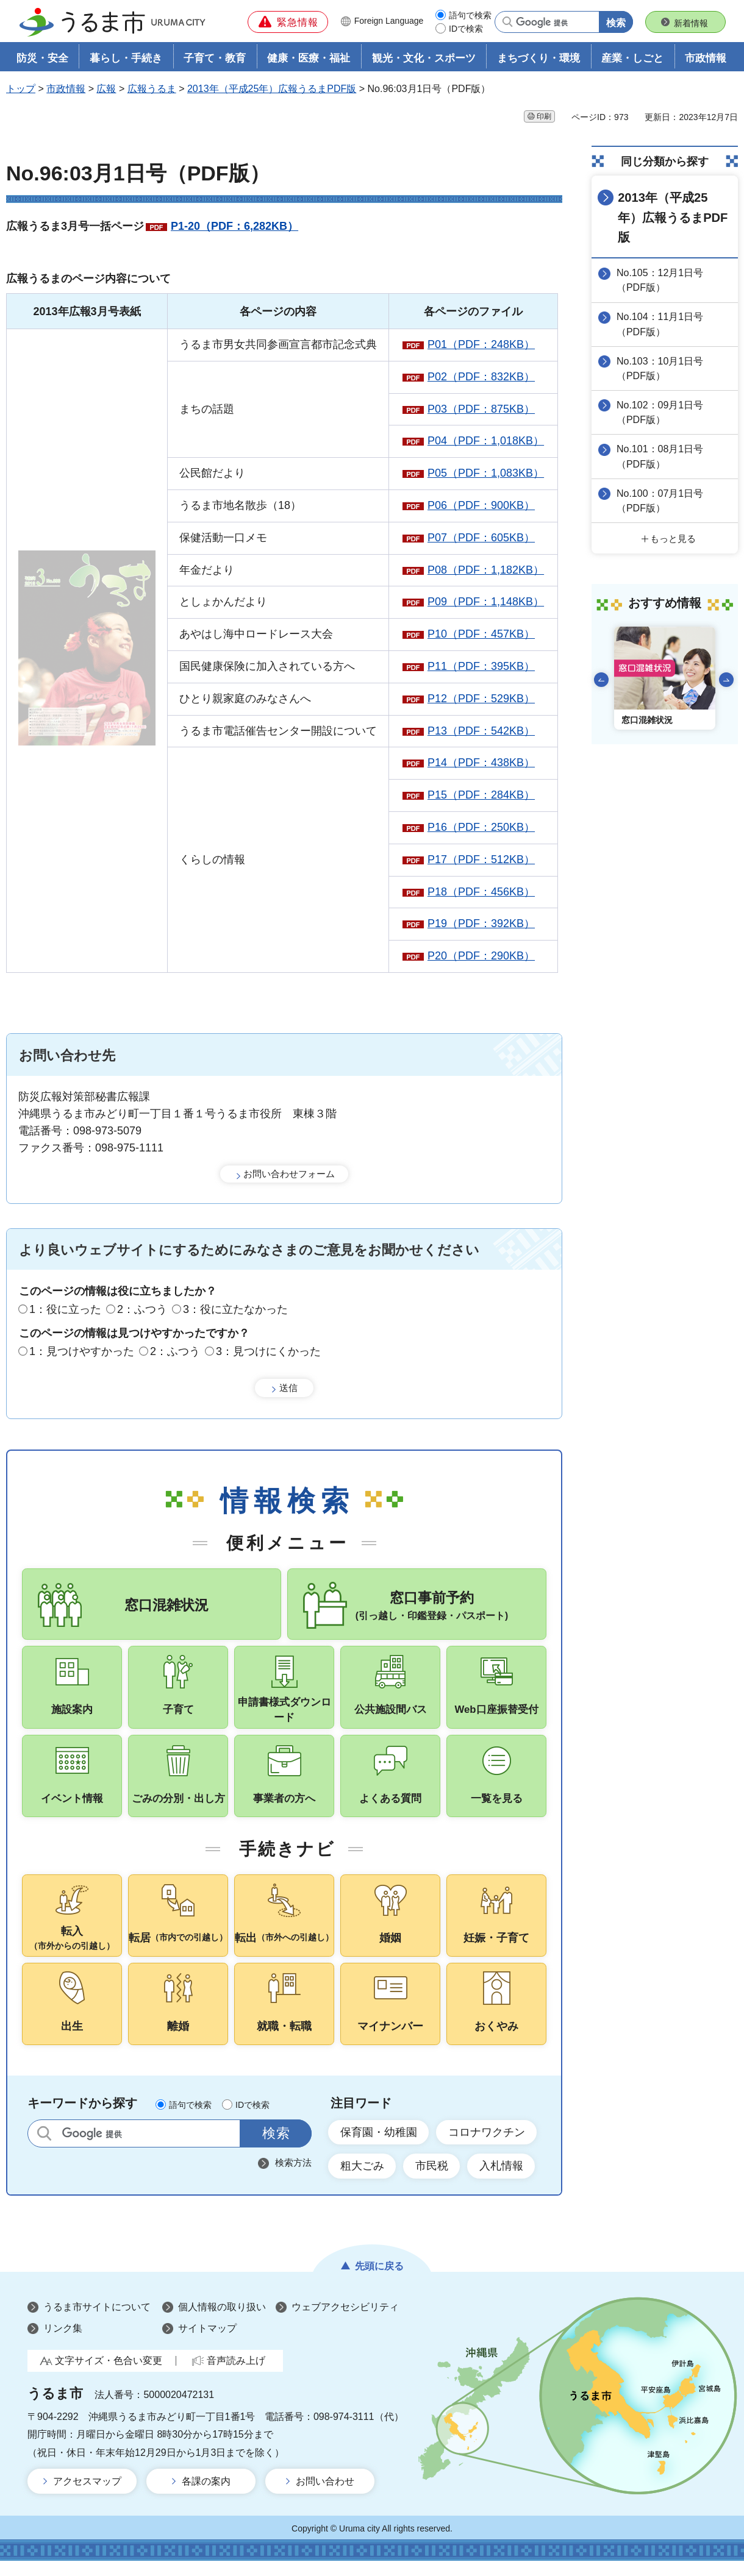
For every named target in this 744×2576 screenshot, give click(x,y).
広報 (106, 89)
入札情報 (502, 2180)
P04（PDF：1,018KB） (485, 441)
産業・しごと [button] (632, 59)
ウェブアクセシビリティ (345, 2321)
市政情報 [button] (705, 59)
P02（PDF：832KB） (481, 377)
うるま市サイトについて (97, 2321)
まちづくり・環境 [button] (538, 59)
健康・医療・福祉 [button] (308, 59)
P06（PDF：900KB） (481, 506)
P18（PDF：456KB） (481, 892)
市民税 (432, 2180)
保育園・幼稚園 (378, 2146)
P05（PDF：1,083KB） (485, 474)
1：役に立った (65, 1310)
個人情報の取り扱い (222, 2321)
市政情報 (65, 89)
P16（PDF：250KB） (481, 828)
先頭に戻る (379, 2280)
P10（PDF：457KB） (481, 634)
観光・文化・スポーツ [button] (424, 59)
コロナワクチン (487, 2146)
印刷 (544, 116)
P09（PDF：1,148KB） (485, 602)
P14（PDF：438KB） (481, 763)
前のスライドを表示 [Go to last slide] (601, 678)
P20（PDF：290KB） (481, 956)
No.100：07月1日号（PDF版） (660, 499)
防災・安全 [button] (42, 59)
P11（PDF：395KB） (481, 667)
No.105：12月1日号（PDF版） (660, 280)
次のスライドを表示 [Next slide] (726, 678)
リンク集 (62, 2343)
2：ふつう (142, 1310)
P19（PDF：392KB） (481, 924)
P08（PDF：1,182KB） (485, 570)
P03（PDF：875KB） (481, 409)
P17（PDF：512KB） (481, 859)
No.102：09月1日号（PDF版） (660, 411)
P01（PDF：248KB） (481, 345)
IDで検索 (466, 29)
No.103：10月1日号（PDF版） (660, 367)
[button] (288, 22)
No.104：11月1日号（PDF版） (660, 323)
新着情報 (691, 23)
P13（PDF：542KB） (481, 731)
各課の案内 (206, 2496)
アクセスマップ (87, 2496)
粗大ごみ (362, 2180)
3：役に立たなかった (235, 1310)
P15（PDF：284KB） (481, 795)
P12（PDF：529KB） (481, 699)
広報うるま (151, 89)
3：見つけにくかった (268, 1351)
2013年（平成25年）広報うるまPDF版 (271, 89)
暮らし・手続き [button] (126, 59)
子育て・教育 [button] (215, 59)
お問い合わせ (325, 2496)
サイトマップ (207, 2343)
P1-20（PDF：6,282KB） (234, 227)
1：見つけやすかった (81, 1351)
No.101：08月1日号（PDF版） (660, 455)
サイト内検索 (44, 2147)
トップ (20, 89)
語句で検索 (470, 15)
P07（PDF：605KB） (481, 538)
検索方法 (293, 2177)
